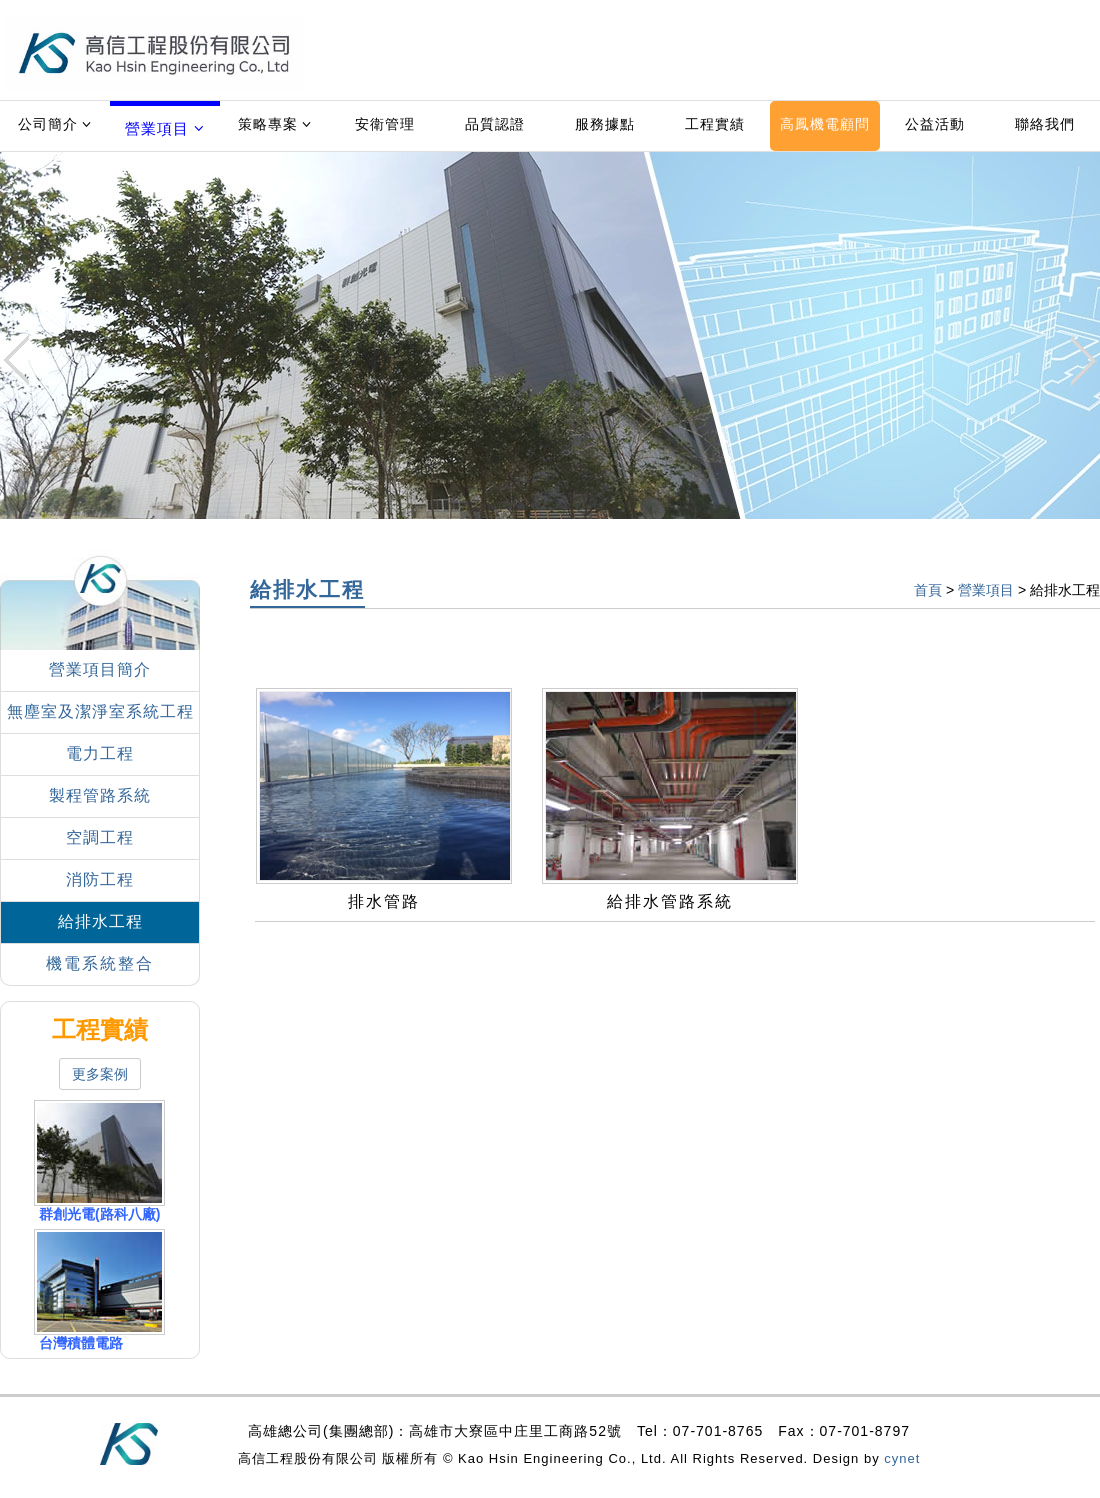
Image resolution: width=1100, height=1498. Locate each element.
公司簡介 (55, 124)
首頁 (928, 590)
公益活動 (935, 124)
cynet (902, 1458)
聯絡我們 (1045, 124)
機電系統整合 (100, 963)
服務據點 (605, 124)
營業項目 (165, 128)
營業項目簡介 (100, 669)
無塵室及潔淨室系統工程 (100, 711)
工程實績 (715, 124)
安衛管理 (385, 124)
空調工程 (100, 837)
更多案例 (100, 1074)
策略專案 (275, 124)
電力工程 (100, 753)
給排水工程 (100, 921)
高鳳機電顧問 (825, 124)
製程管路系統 (100, 795)
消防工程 (100, 879)
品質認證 (495, 124)
